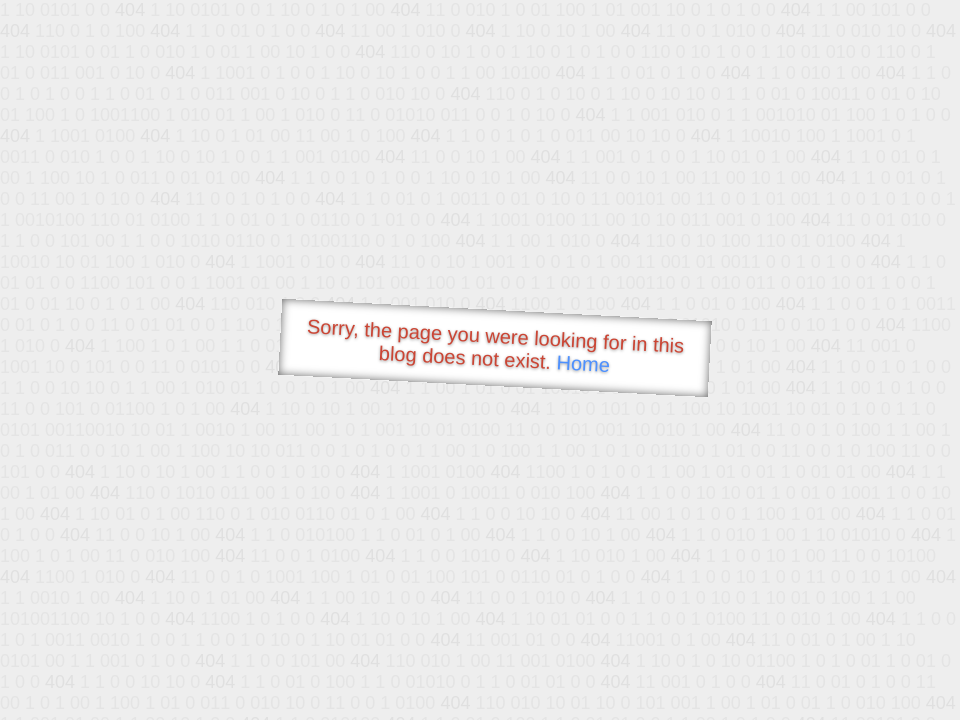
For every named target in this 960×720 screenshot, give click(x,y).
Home (583, 363)
